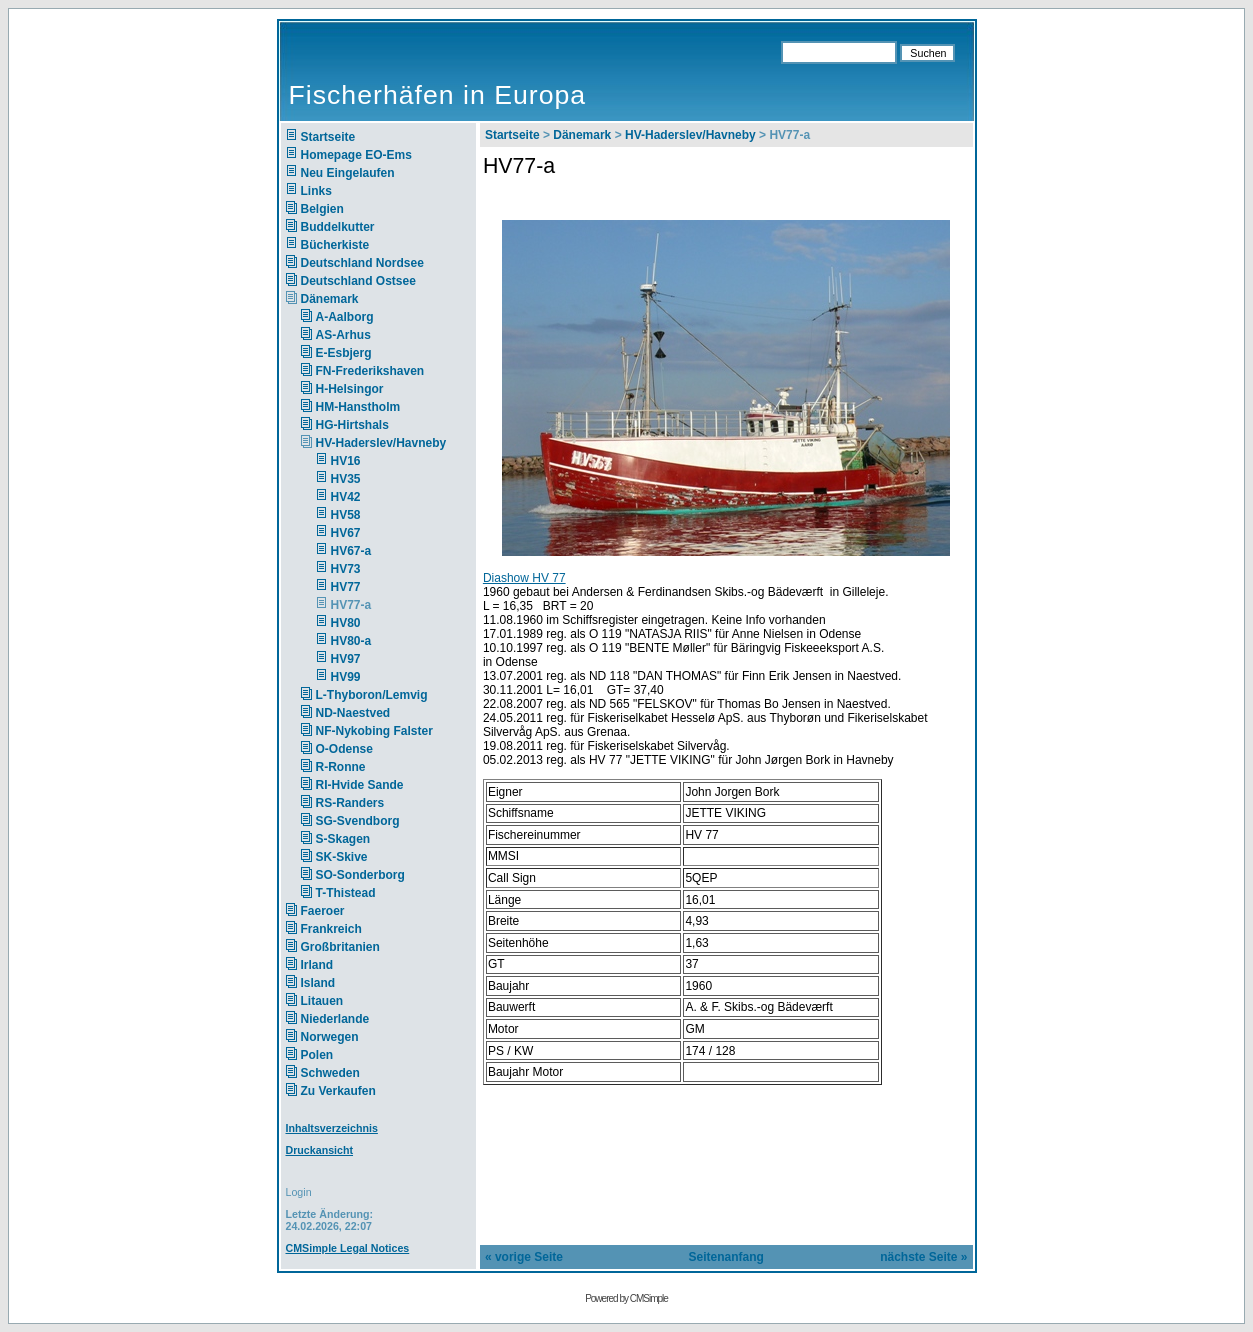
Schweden (330, 1073)
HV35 (346, 479)
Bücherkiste (335, 245)
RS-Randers (350, 803)
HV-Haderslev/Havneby (381, 443)
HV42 (346, 497)
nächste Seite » (923, 1257)
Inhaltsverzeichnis (332, 1128)
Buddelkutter (338, 227)
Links (316, 191)
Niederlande (348, 1019)
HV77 (346, 587)
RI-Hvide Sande (360, 785)
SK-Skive (342, 857)
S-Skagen (343, 839)
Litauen (322, 1001)
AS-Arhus (343, 335)
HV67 (346, 533)
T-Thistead (346, 893)
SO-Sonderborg (360, 875)
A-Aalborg (345, 317)
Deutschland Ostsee (358, 281)
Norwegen (330, 1037)
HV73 (346, 569)
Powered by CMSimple (626, 1298)
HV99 (346, 677)
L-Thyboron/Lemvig (372, 695)
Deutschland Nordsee (362, 263)
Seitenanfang (726, 1257)
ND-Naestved (353, 713)
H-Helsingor (350, 389)
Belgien (322, 209)
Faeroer (323, 911)
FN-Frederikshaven (370, 371)
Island (318, 983)
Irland (317, 965)
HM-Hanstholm (358, 407)
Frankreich (331, 929)
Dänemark (330, 299)
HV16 (346, 461)
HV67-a (351, 551)
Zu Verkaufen (338, 1091)
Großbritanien (340, 947)
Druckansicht (320, 1150)
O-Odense (344, 749)
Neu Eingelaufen (348, 173)
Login (299, 1192)
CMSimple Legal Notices (348, 1248)
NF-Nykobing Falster (374, 731)
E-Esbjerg (344, 353)
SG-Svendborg (358, 821)
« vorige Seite (524, 1257)
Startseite (328, 137)
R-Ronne (341, 767)
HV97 (346, 659)
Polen (317, 1055)
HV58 (346, 515)
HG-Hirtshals (352, 425)
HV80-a (351, 641)
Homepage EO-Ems (356, 155)
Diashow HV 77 (524, 578)
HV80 (346, 623)
